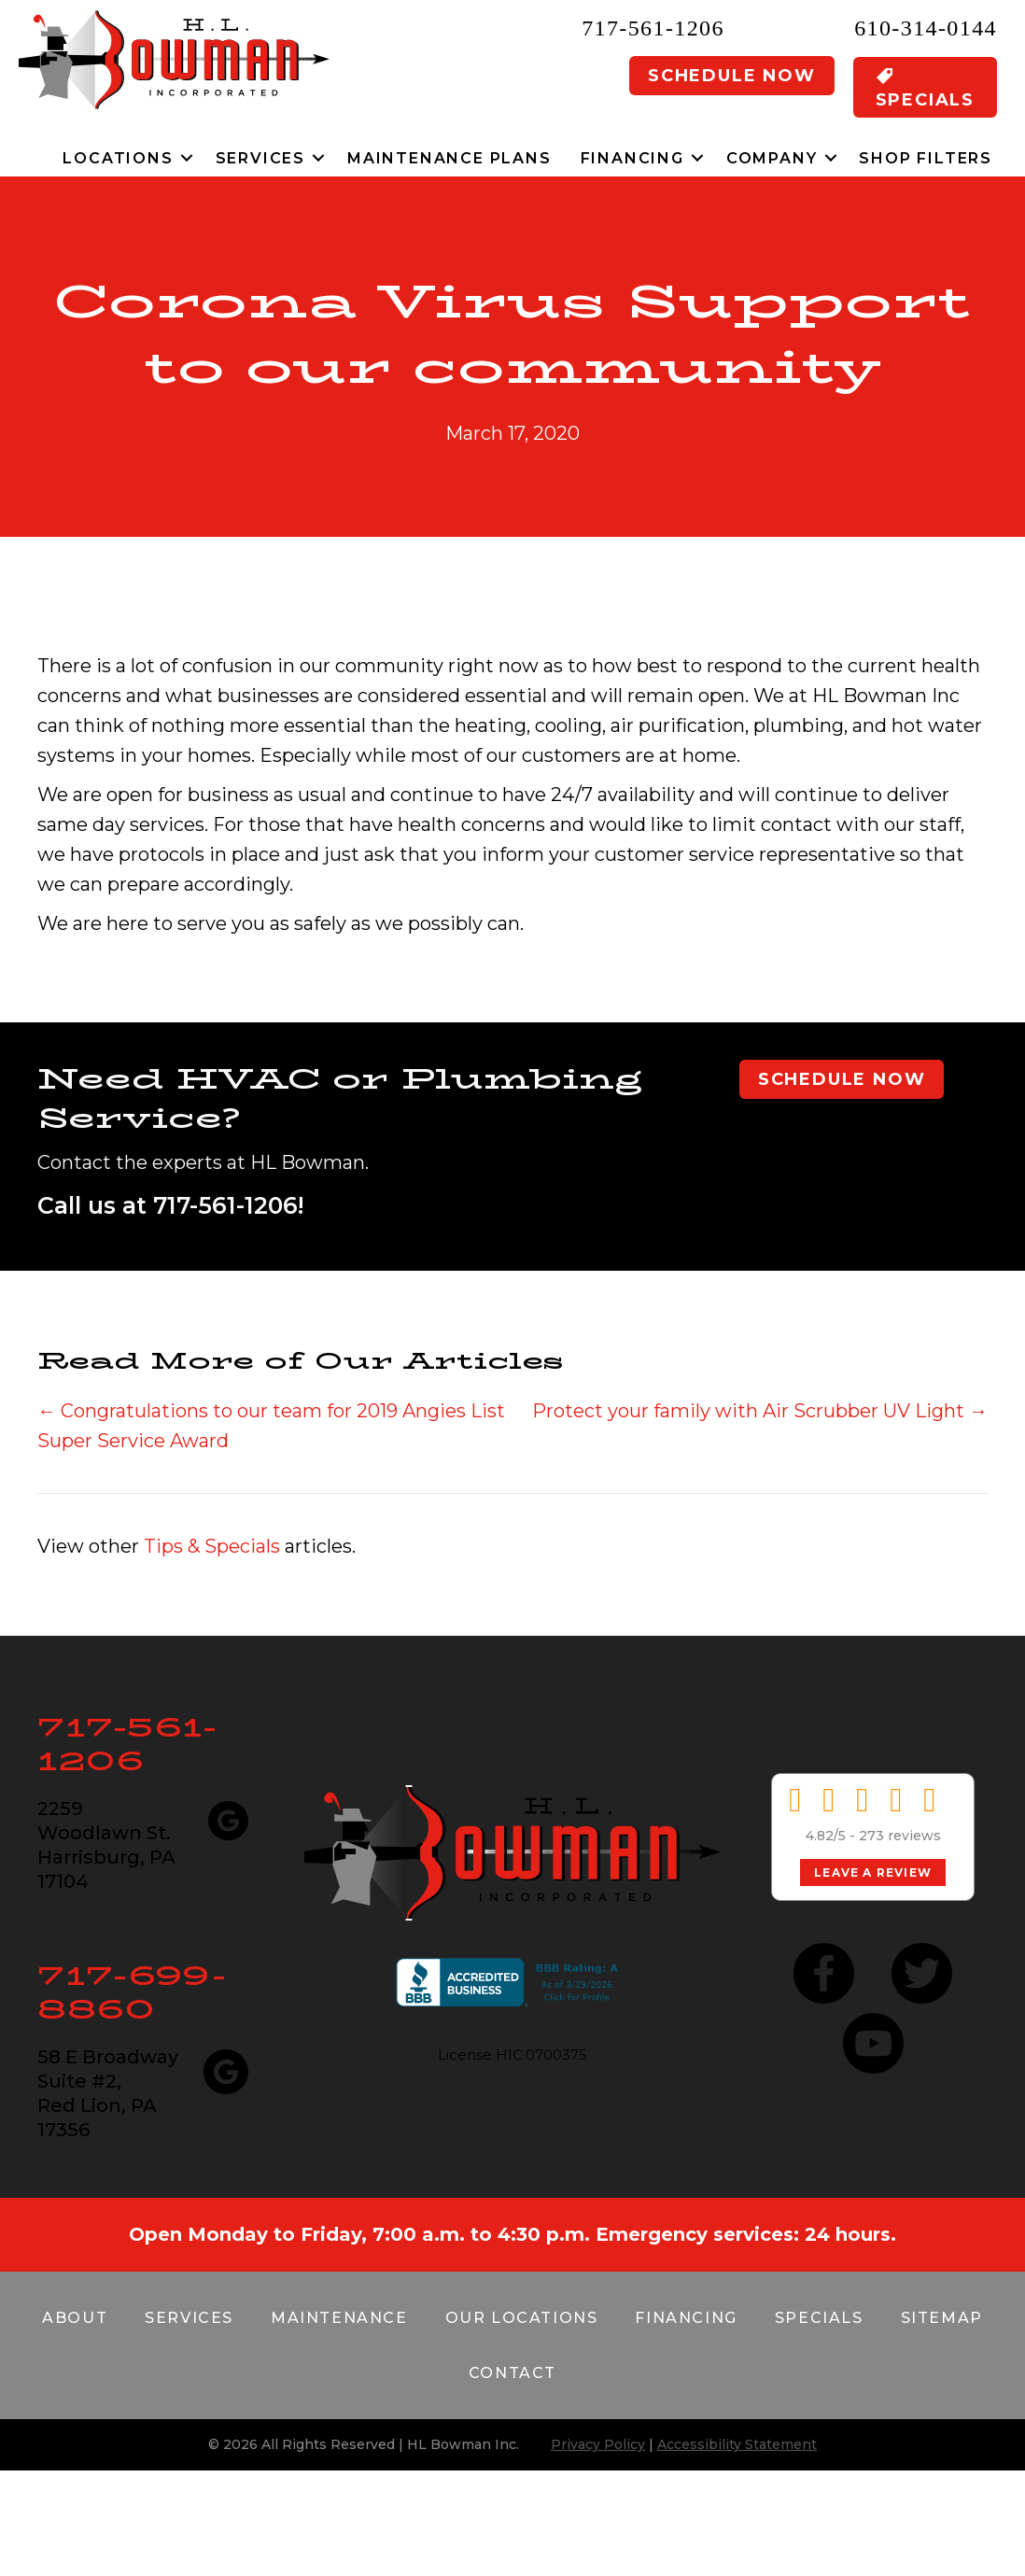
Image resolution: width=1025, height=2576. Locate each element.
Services (260, 158)
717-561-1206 (653, 28)
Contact (512, 2373)
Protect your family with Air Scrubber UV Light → (760, 1411)
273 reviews (900, 1835)
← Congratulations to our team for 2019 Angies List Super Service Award (271, 1426)
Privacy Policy (598, 2444)
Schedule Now (732, 75)
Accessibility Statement (737, 2444)
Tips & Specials (212, 1546)
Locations (118, 158)
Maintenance (339, 2318)
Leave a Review (873, 1872)
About (74, 2318)
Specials (819, 2318)
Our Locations (521, 2318)
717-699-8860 (131, 1992)
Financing (632, 158)
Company (772, 158)
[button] (187, 158)
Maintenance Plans (449, 158)
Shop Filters (925, 158)
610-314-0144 (925, 28)
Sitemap (942, 2318)
